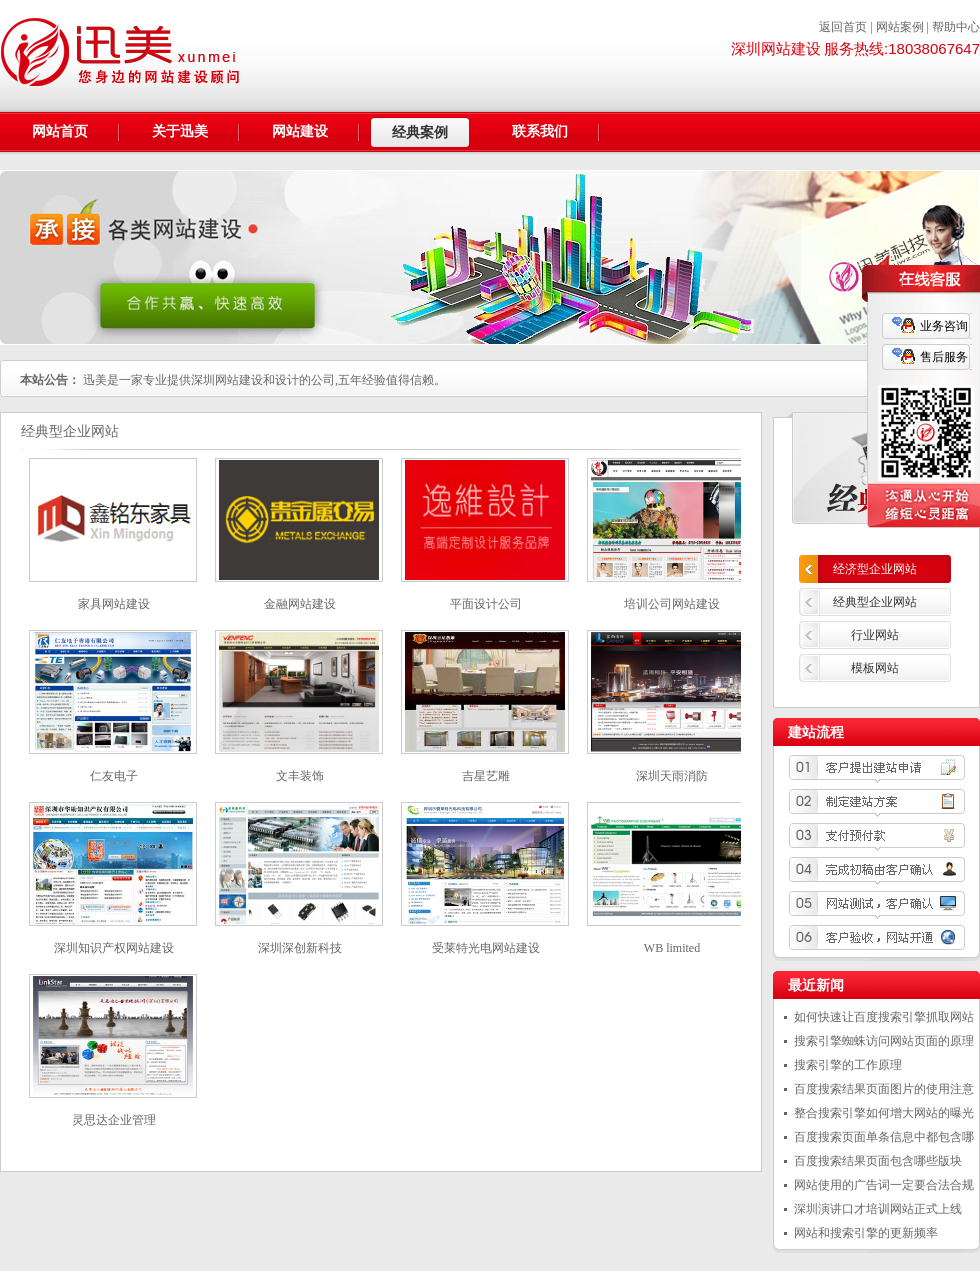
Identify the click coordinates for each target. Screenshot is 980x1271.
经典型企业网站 (875, 602)
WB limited (672, 948)
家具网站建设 (114, 604)
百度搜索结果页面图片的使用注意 (884, 1089)
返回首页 (843, 27)
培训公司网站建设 (672, 604)
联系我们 (540, 131)
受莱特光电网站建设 (486, 948)
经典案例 (420, 132)
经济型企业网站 (875, 569)
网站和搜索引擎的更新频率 (866, 1233)
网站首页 (60, 131)
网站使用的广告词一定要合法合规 (884, 1185)
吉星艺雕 (486, 776)
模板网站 (875, 668)
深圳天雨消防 (672, 776)
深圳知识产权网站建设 (114, 948)
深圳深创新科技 (300, 948)
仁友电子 (114, 776)
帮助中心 (956, 27)
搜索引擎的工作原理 (848, 1065)
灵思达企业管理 (114, 1120)
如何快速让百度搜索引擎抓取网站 (884, 1017)
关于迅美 (180, 131)
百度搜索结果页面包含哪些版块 (878, 1161)
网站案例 (900, 27)
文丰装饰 (300, 776)
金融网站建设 (300, 604)
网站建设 (300, 131)
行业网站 (875, 635)
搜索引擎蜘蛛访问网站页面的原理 (884, 1041)
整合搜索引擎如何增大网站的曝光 (884, 1113)
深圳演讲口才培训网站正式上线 (878, 1209)
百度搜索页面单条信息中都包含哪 (884, 1137)
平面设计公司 (486, 604)
